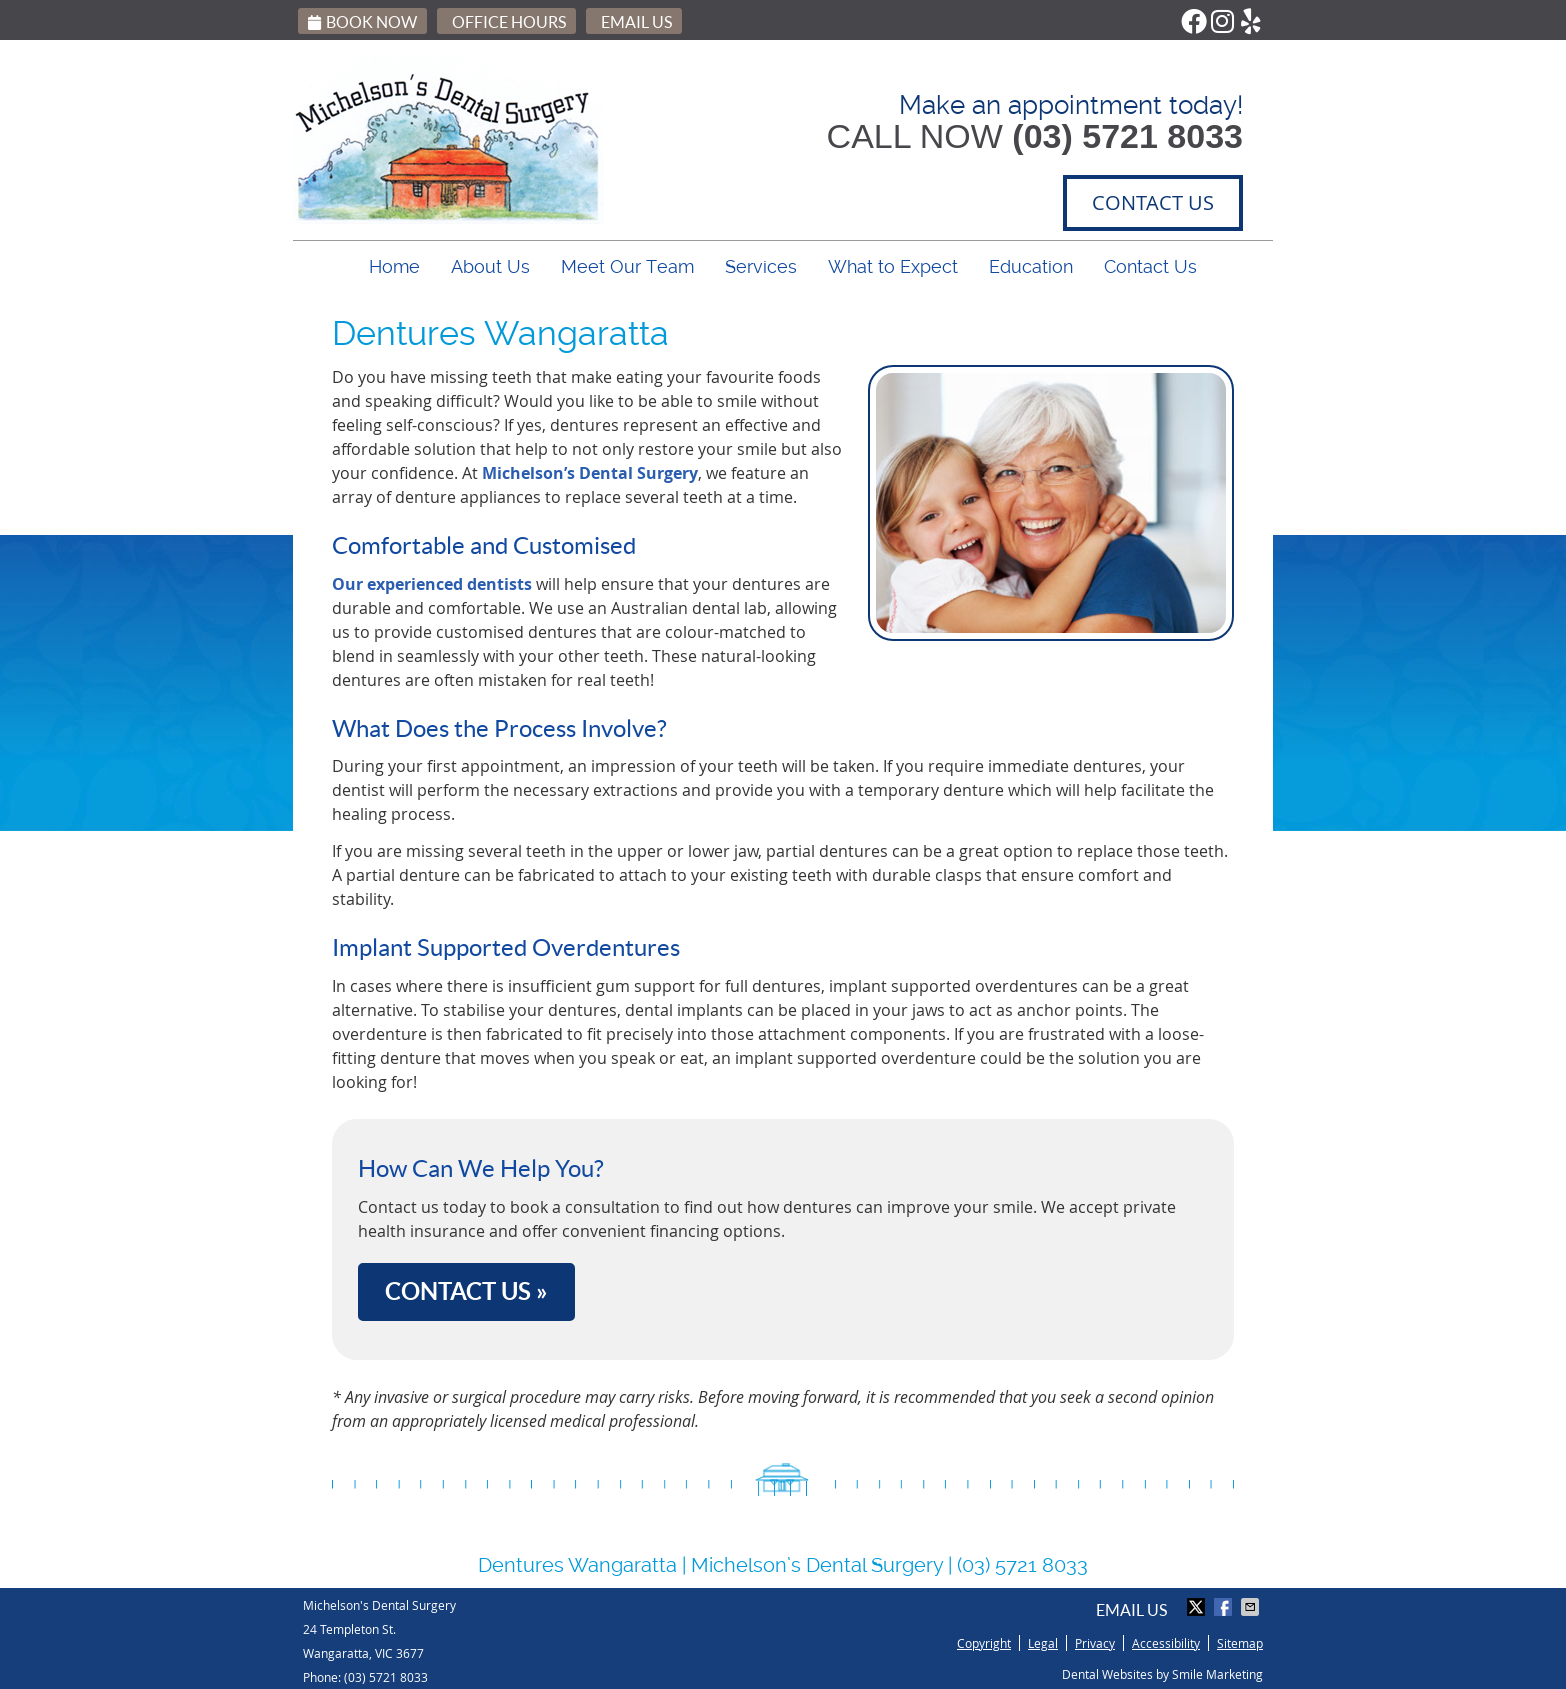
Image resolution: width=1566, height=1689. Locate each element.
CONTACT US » (466, 1291)
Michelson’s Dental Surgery (590, 473)
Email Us (636, 22)
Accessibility (1166, 1643)
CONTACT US (1153, 202)
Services (761, 266)
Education (1031, 266)
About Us (490, 266)
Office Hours (509, 22)
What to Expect (893, 266)
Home (394, 266)
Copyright (984, 1643)
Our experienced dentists (432, 584)
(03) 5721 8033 (386, 1677)
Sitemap (1240, 1643)
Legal (1043, 1643)
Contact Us (1150, 266)
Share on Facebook (1225, 1607)
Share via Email (1252, 1607)
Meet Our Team (627, 266)
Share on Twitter (1198, 1607)
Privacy (1095, 1643)
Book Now (362, 22)
